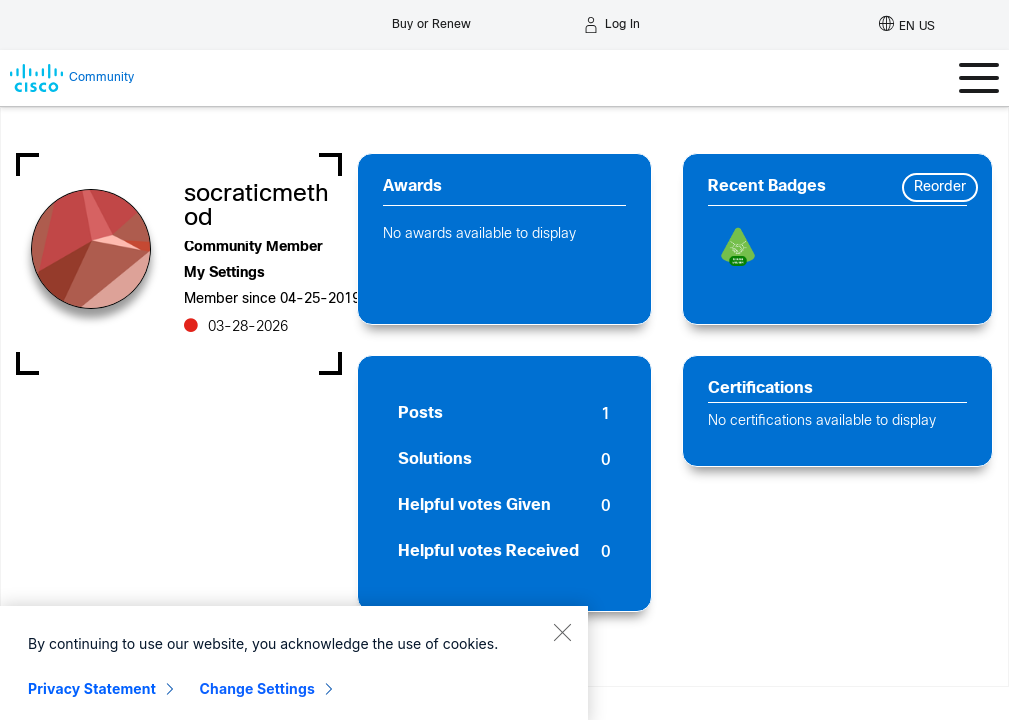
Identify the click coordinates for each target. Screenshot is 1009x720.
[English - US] (907, 25)
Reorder (940, 187)
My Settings (224, 273)
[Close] (562, 670)
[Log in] (612, 25)
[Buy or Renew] (431, 19)
